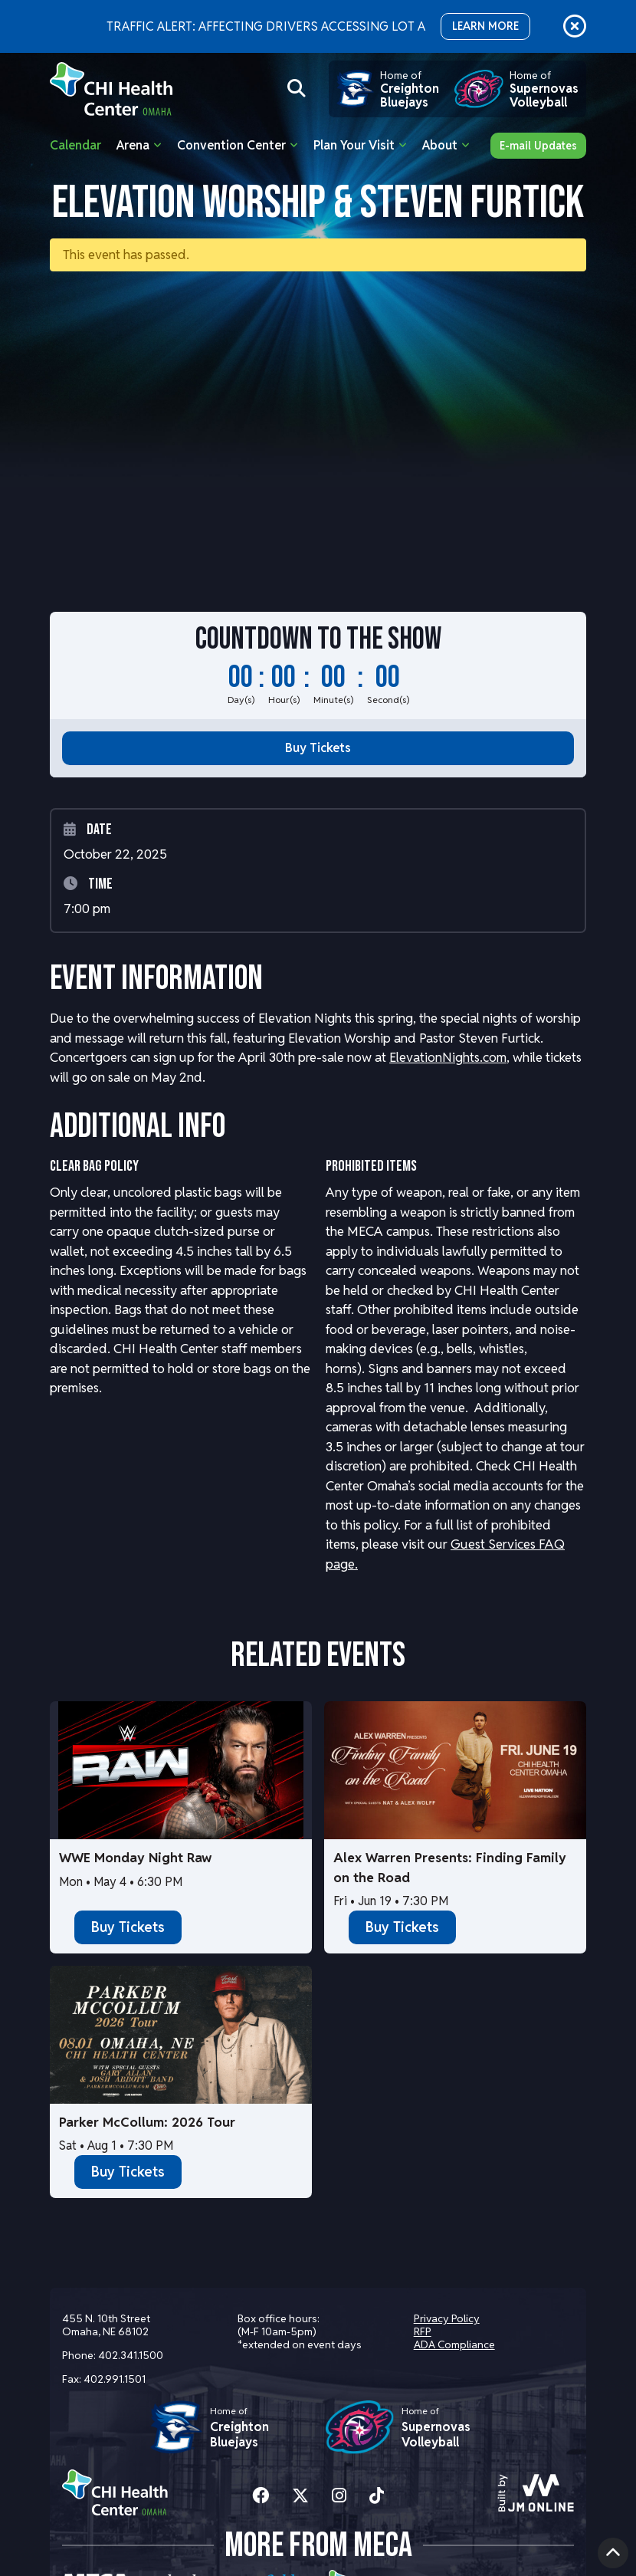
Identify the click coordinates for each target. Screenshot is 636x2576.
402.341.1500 (130, 2355)
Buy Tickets (318, 748)
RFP (422, 2331)
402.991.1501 (115, 2379)
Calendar (75, 145)
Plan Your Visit (354, 145)
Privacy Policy (447, 2318)
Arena (132, 145)
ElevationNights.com (448, 1057)
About (439, 145)
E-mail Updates (538, 146)
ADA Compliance (454, 2344)
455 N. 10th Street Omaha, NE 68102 (106, 2325)
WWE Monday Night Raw (135, 1857)
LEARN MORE (485, 26)
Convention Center (231, 145)
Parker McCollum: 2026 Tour (147, 2122)
